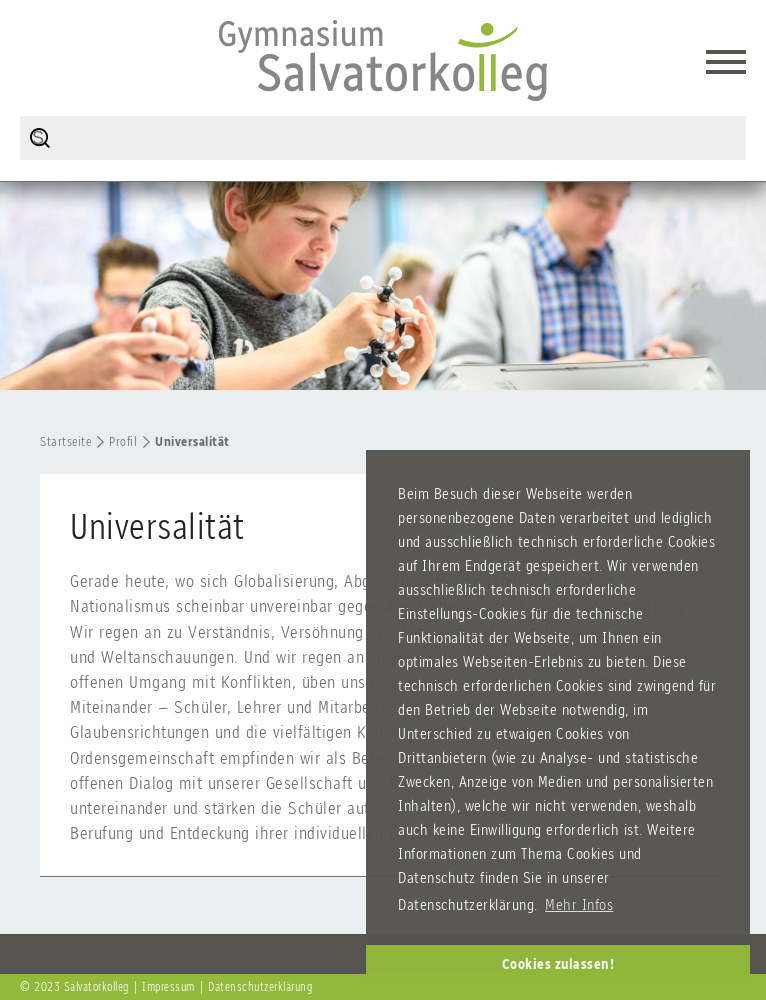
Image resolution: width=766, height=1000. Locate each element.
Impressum (168, 987)
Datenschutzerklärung (260, 987)
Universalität (192, 441)
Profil (123, 441)
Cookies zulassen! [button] (558, 964)
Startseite (65, 441)
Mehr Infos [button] (579, 904)
